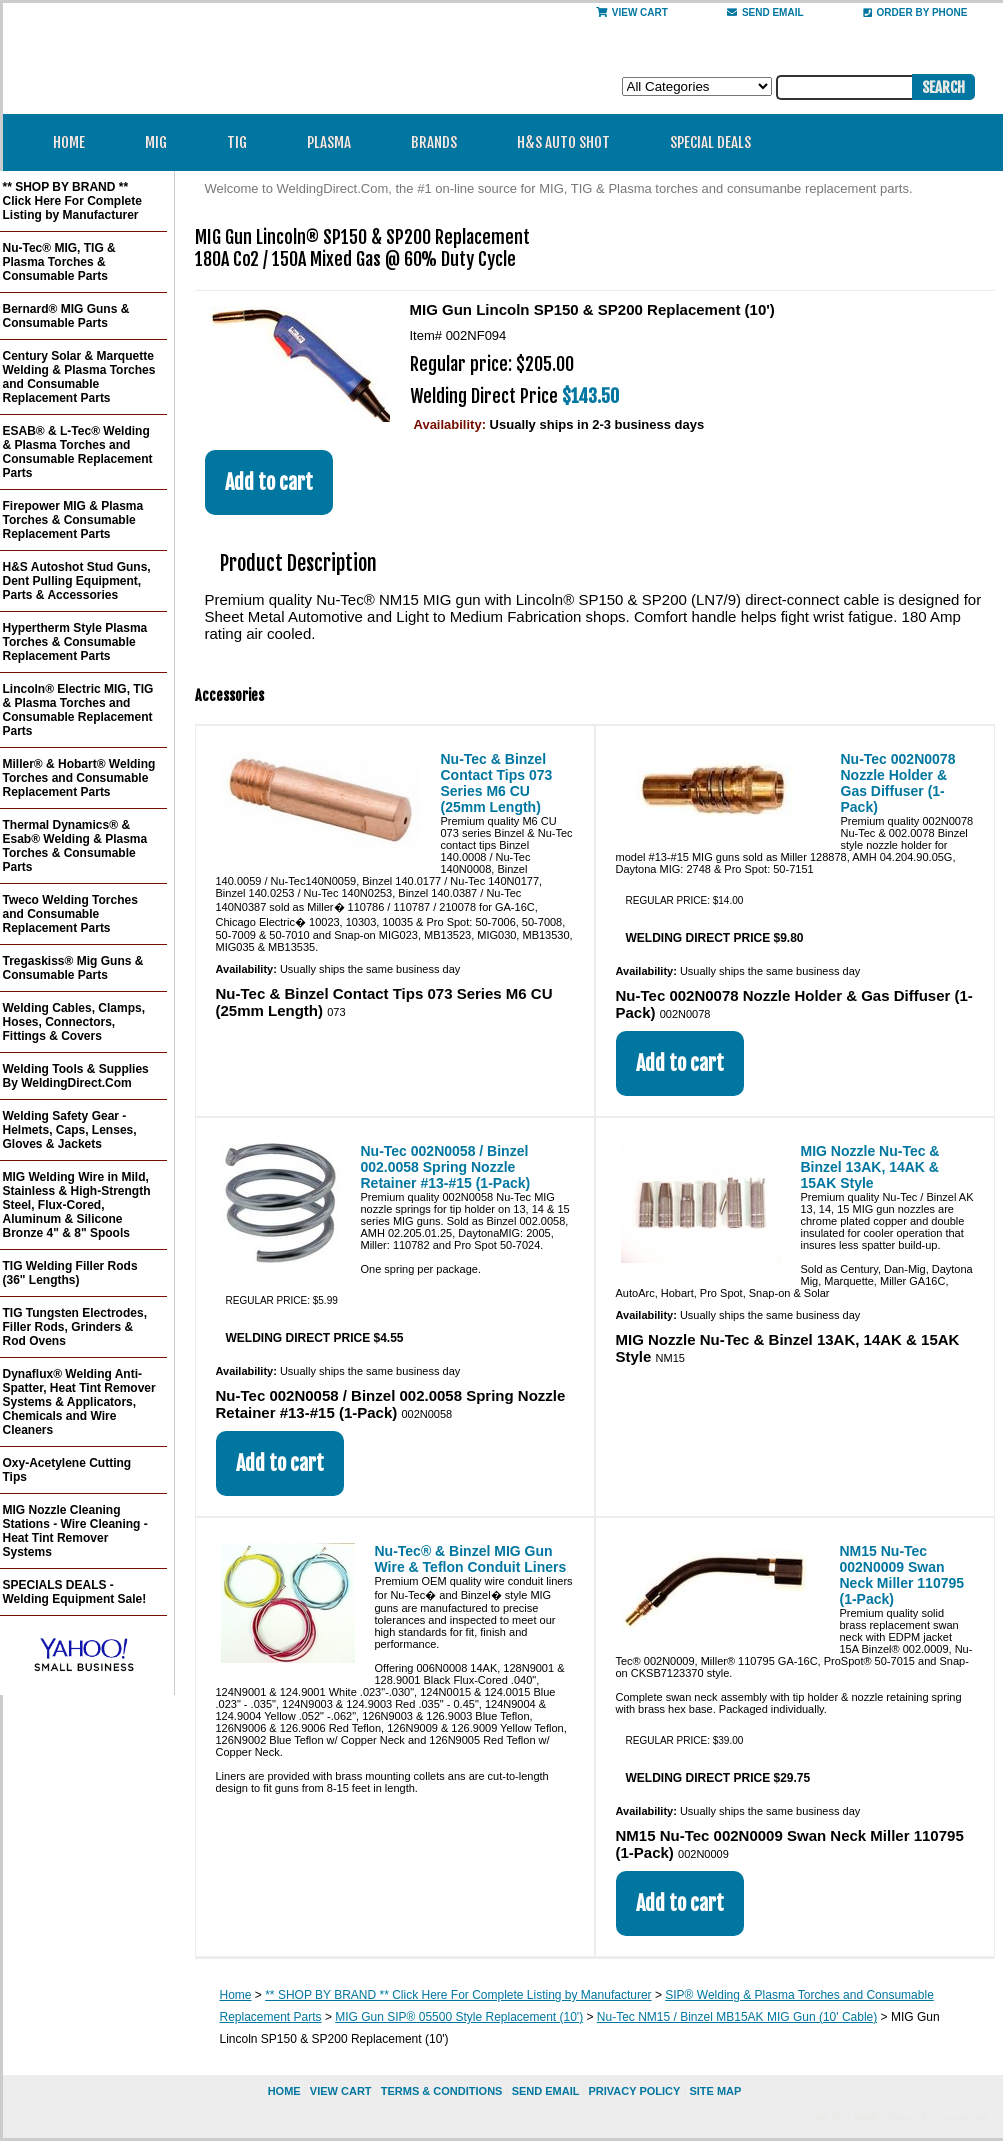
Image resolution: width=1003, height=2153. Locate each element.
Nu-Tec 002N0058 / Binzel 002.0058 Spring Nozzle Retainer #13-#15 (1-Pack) (446, 1167)
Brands (440, 142)
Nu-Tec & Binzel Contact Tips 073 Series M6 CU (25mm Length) (497, 783)
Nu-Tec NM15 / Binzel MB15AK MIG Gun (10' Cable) (737, 2017)
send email (765, 12)
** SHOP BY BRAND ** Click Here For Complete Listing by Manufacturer (458, 1995)
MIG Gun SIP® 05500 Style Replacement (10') (459, 2017)
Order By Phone (915, 12)
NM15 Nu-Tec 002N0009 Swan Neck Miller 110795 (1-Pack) (902, 1575)
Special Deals (710, 142)
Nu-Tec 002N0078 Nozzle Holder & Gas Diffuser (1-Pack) (898, 783)
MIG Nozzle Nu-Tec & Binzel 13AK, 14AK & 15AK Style (870, 1167)
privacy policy (634, 2091)
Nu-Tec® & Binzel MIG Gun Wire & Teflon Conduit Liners (471, 1559)
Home (69, 142)
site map (715, 2091)
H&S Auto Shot (563, 142)
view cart (341, 2091)
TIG (243, 142)
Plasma (335, 142)
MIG (162, 142)
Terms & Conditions (442, 2091)
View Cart (632, 12)
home (284, 2091)
